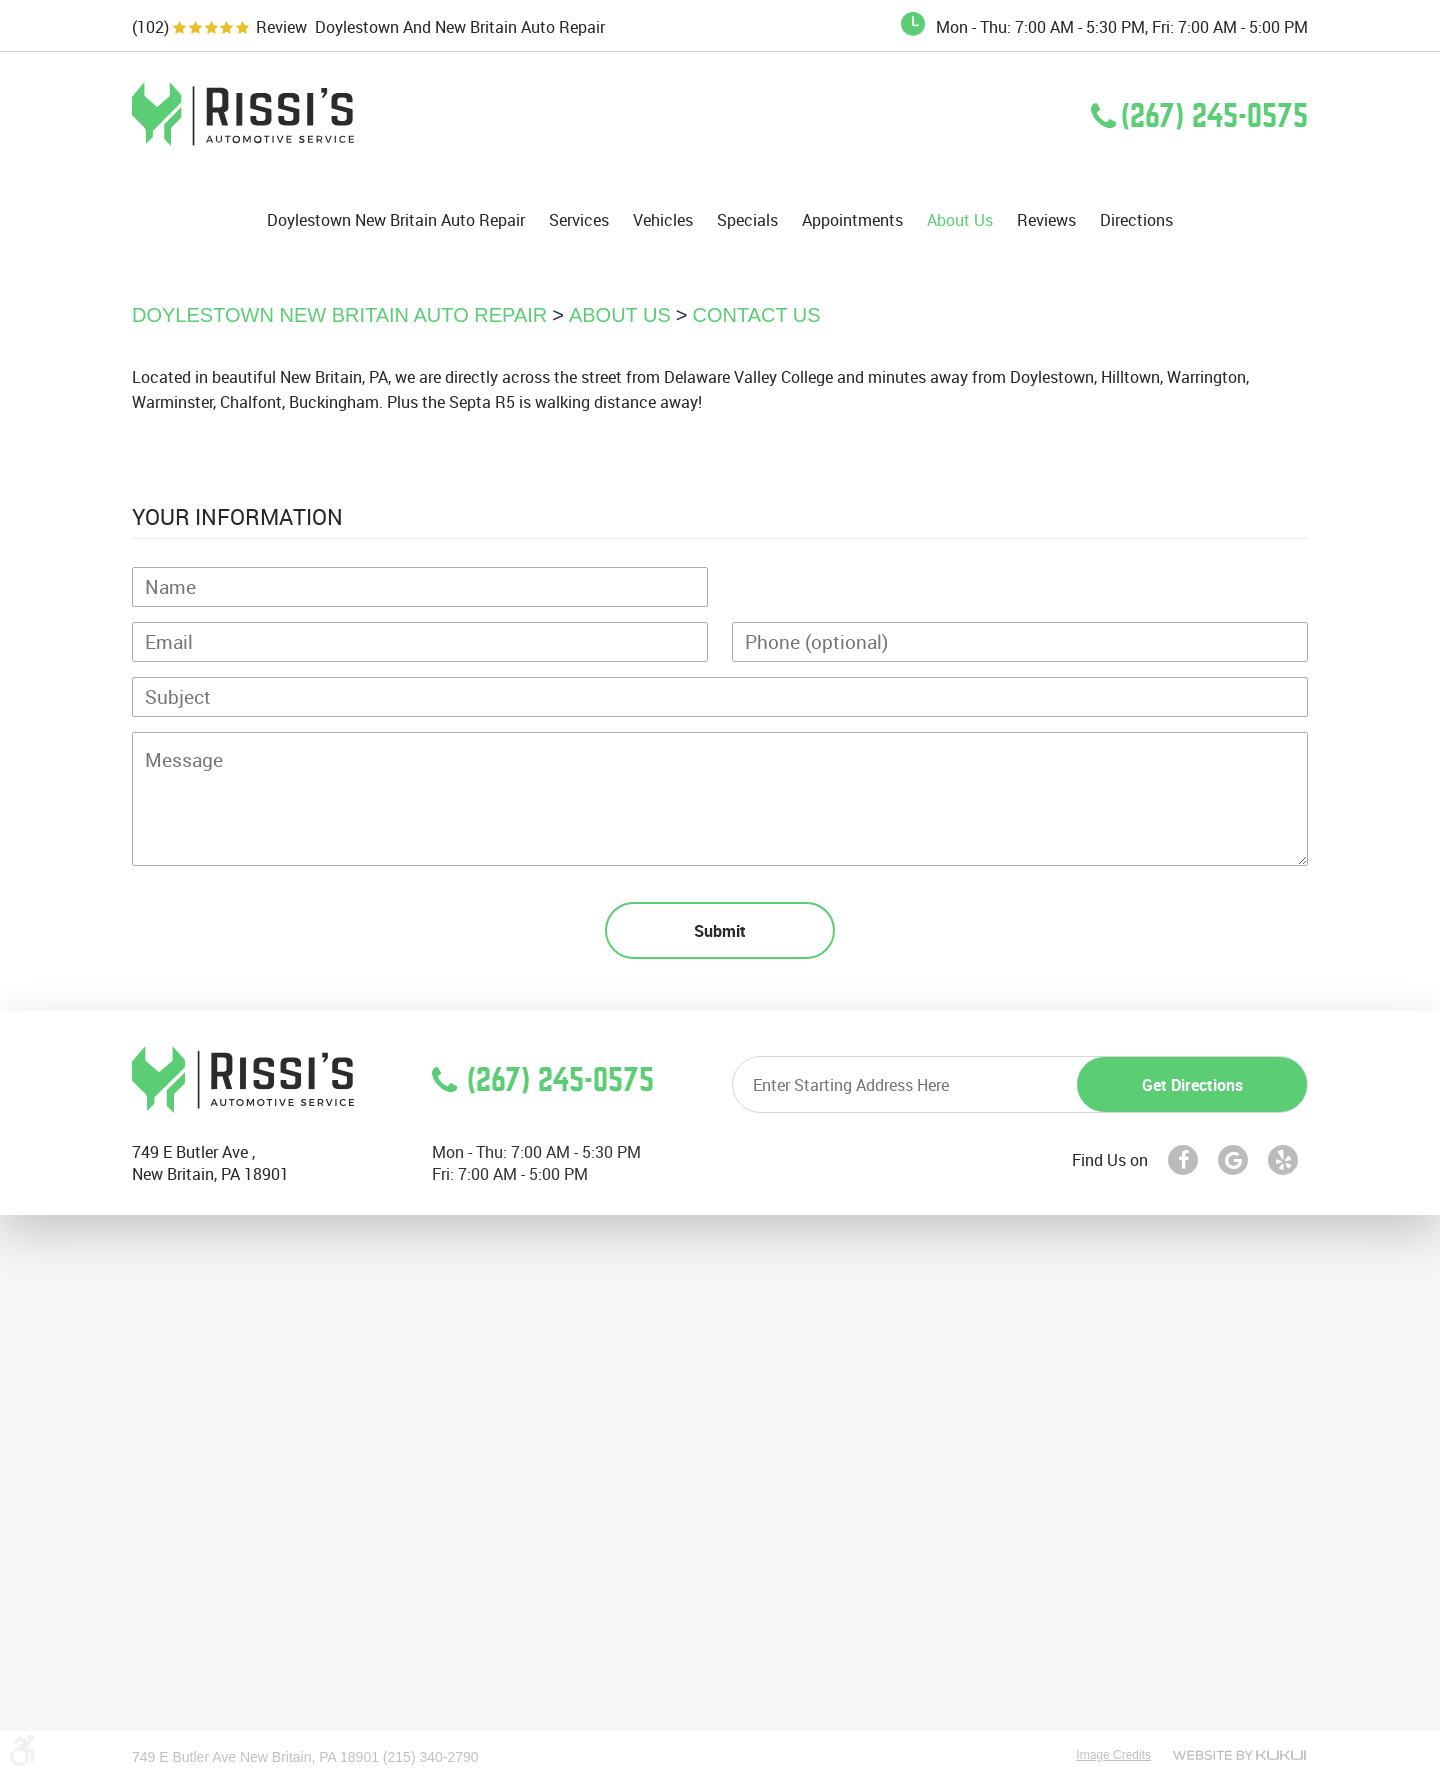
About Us (960, 220)
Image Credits (1113, 1755)
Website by (1239, 1755)
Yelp (1283, 1160)
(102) (150, 27)
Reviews (1046, 220)
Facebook (1183, 1160)
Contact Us (757, 315)
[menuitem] (396, 220)
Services (579, 220)
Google (1233, 1160)
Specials (747, 220)
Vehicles (663, 220)
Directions (1136, 220)
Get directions (1192, 1085)
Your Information (237, 516)
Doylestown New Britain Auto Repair (396, 220)
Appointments (852, 220)
